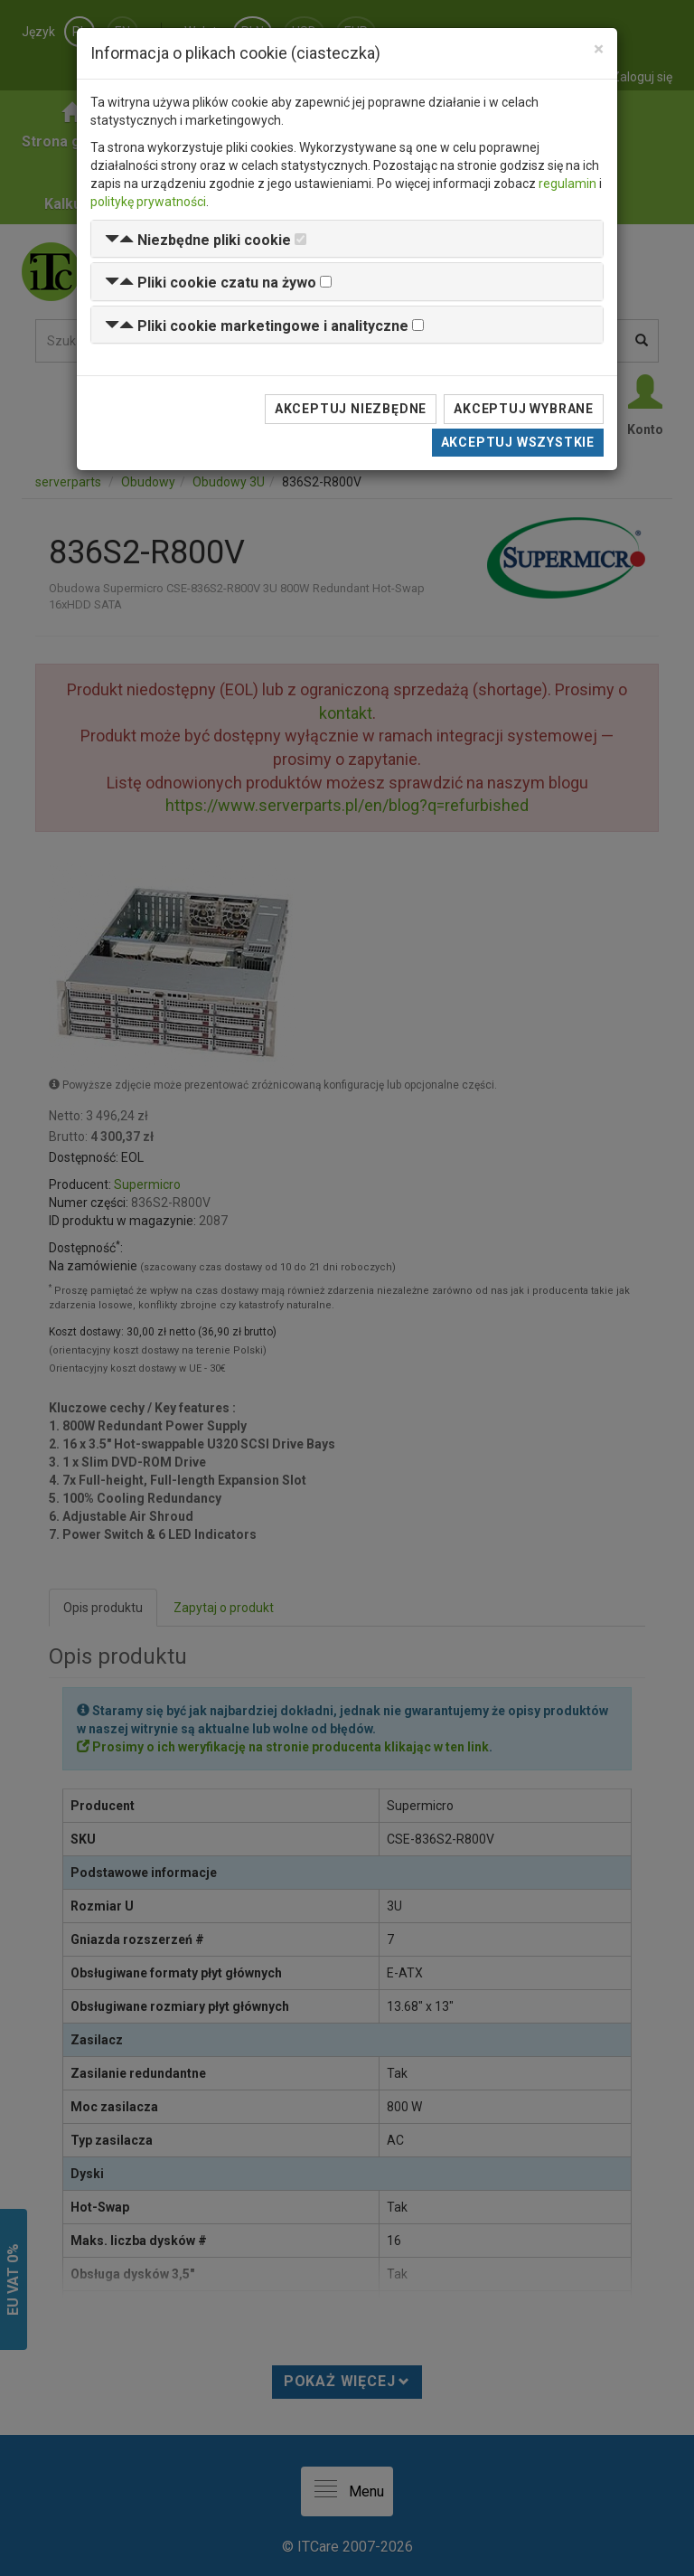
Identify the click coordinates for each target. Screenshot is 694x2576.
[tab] (347, 239)
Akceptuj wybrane (524, 408)
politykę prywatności (148, 201)
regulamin (567, 183)
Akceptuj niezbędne (351, 408)
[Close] (599, 49)
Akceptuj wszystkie (518, 442)
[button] (198, 240)
